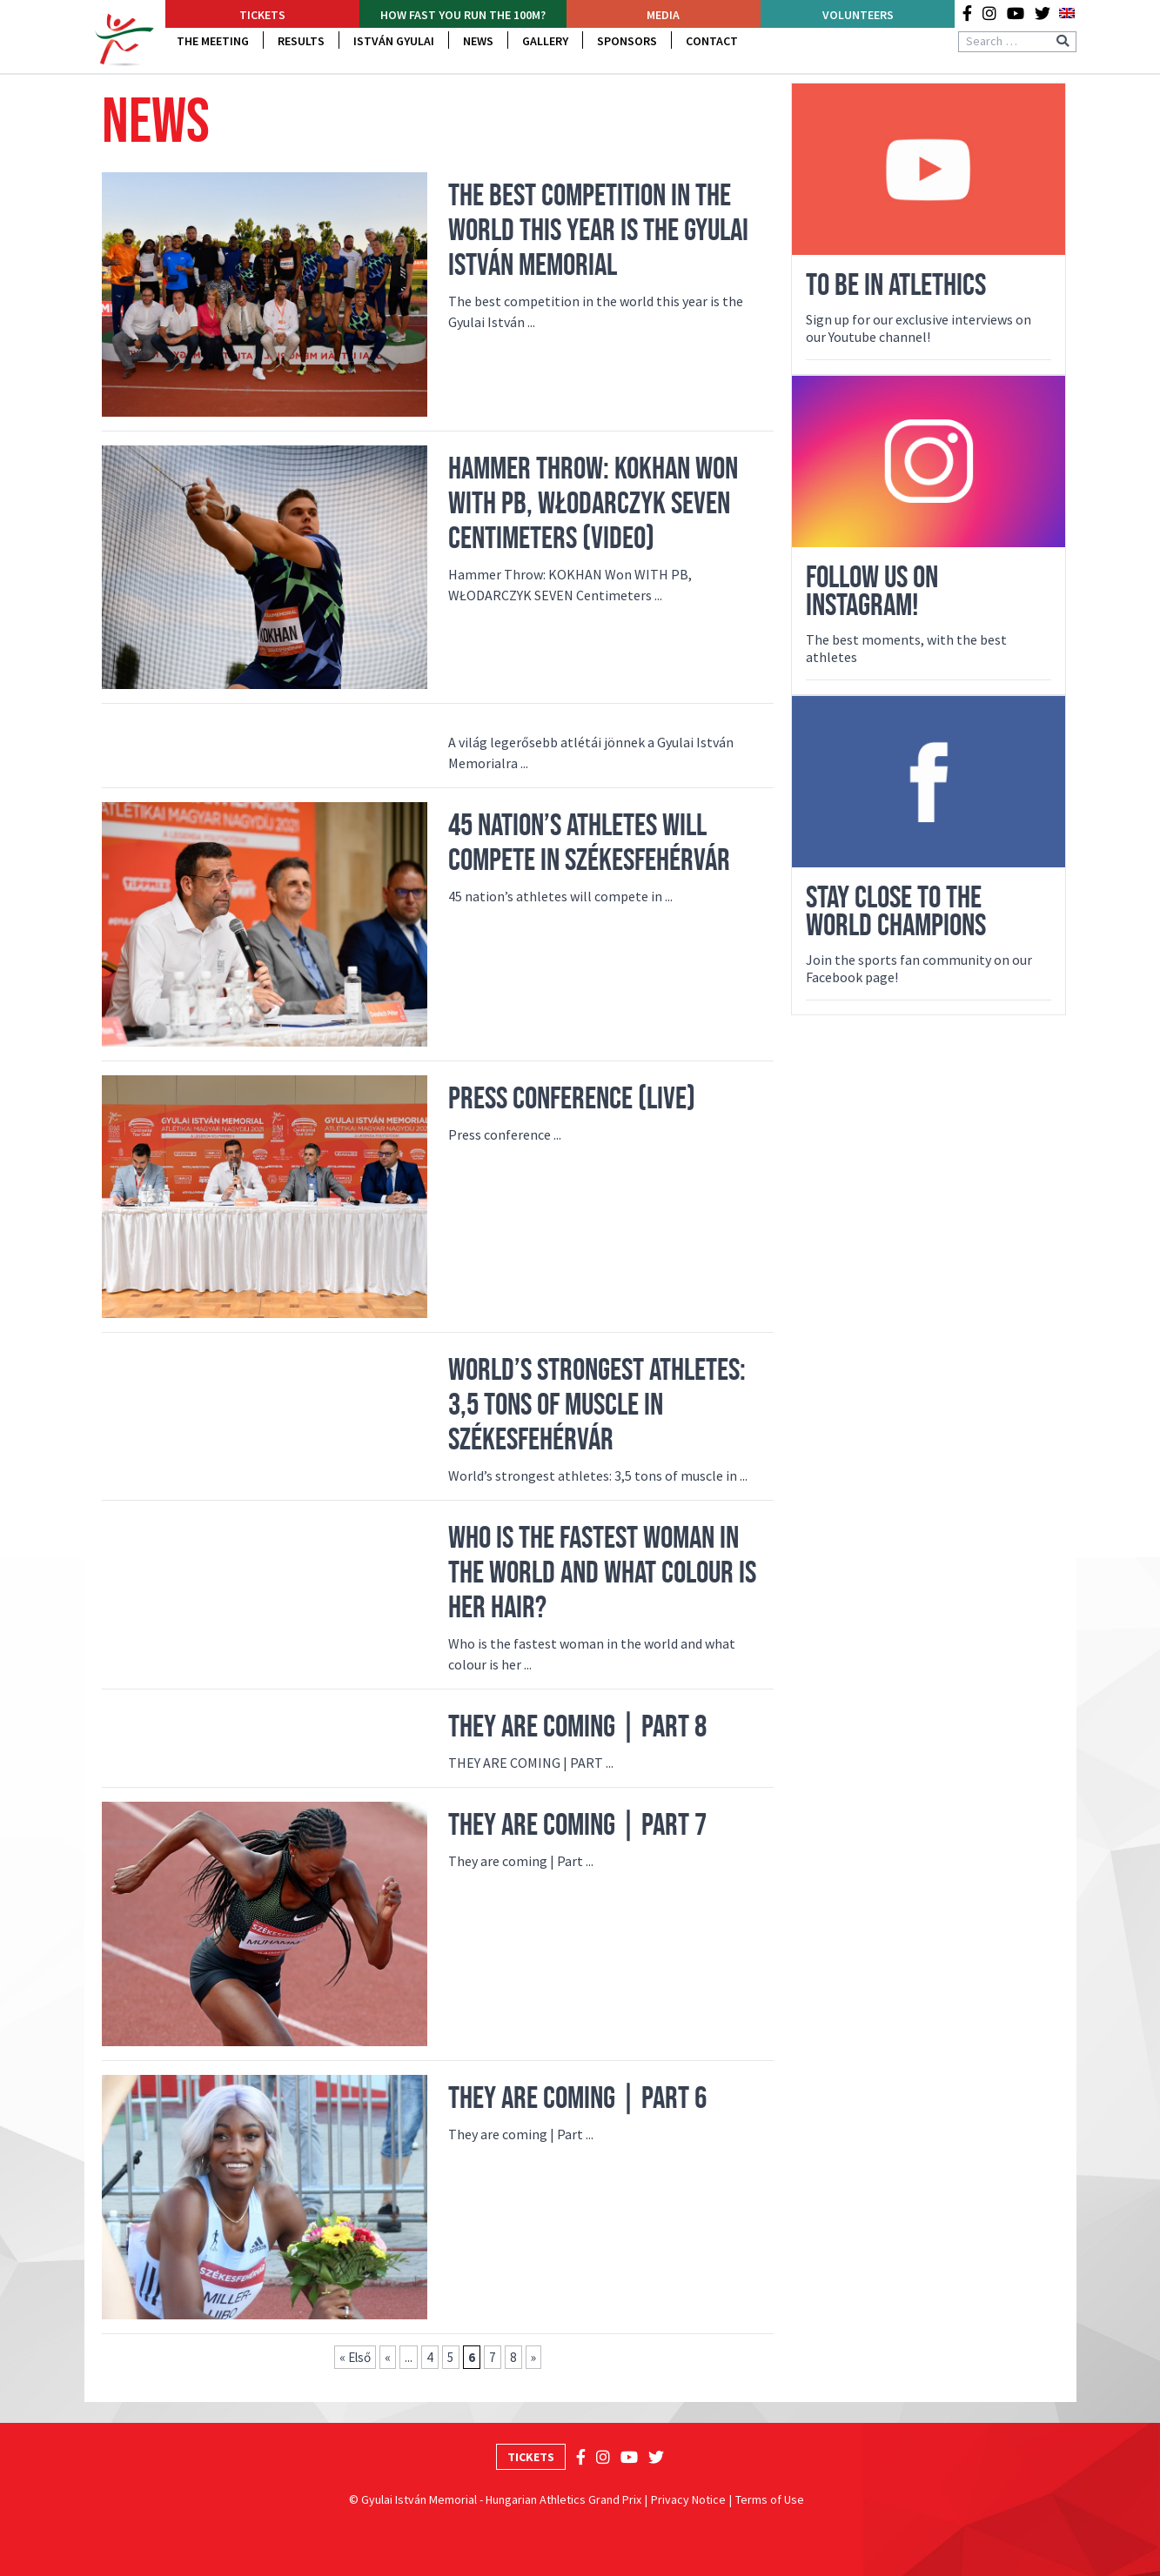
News (478, 41)
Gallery (545, 41)
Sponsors (627, 41)
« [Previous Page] (388, 2357)
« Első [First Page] (355, 2357)
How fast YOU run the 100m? (463, 15)
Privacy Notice (688, 2499)
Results (301, 41)
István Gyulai (393, 41)
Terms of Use (769, 2499)
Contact (712, 41)
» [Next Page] (533, 2357)
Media (663, 15)
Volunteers (858, 15)
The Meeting (213, 41)
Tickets (262, 15)
